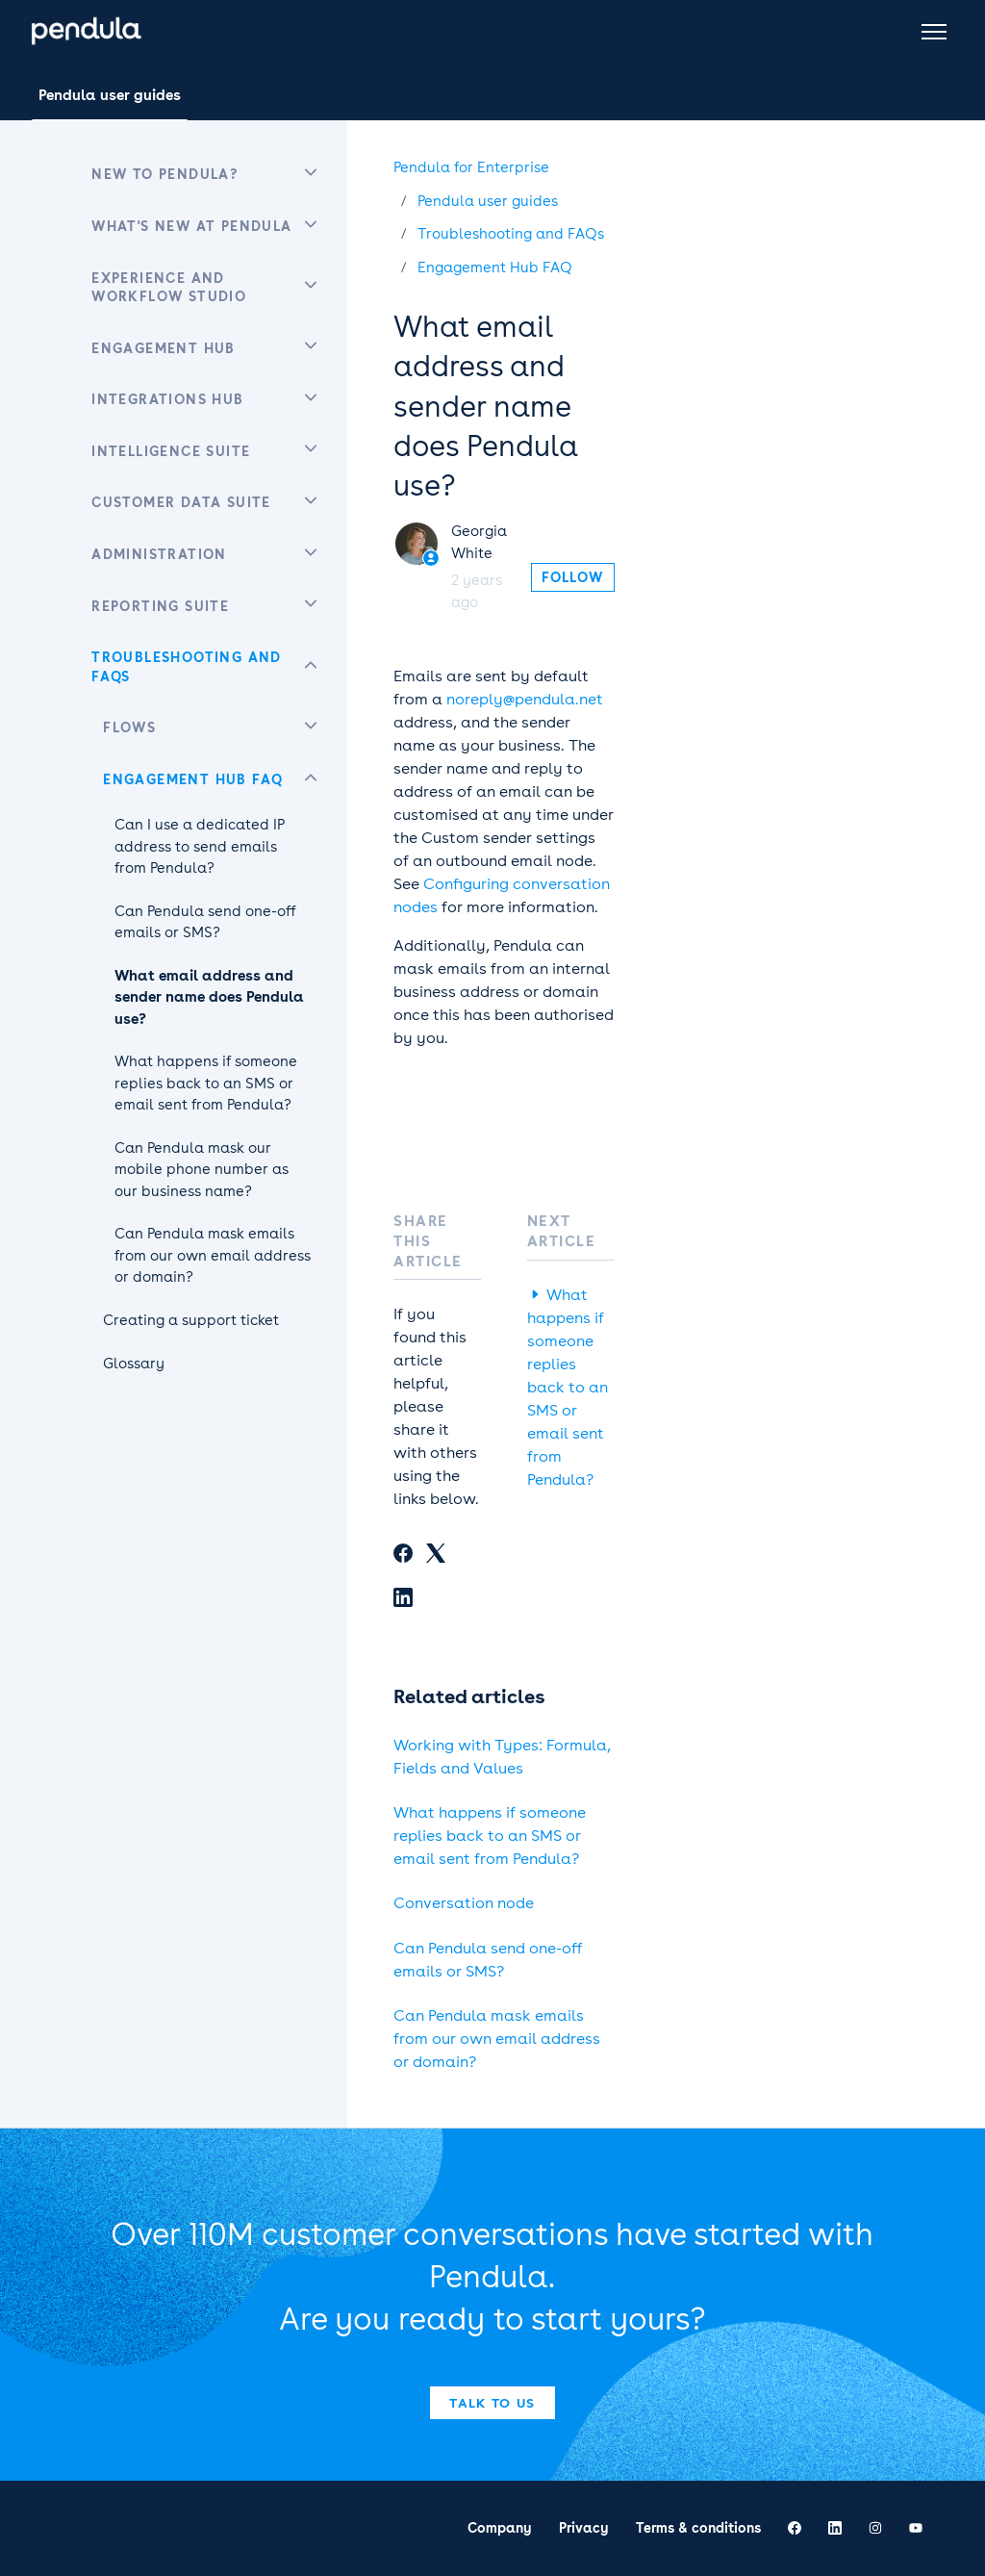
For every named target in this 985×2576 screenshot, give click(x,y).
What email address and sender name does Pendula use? (209, 997)
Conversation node (463, 1903)
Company (499, 2528)
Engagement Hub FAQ (494, 267)
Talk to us (492, 2402)
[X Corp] (435, 1556)
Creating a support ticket (191, 1320)
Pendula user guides (109, 95)
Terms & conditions (698, 2528)
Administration (159, 554)
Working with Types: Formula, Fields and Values (502, 1756)
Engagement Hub (163, 348)
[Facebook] (403, 1556)
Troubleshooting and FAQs (510, 233)
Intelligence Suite (170, 451)
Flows (129, 727)
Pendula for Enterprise (471, 167)
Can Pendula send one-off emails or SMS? (487, 1959)
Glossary (133, 1363)
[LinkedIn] (403, 1600)
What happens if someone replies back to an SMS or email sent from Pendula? (567, 1387)
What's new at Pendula (191, 226)
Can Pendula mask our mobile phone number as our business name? (201, 1169)
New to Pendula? (164, 174)
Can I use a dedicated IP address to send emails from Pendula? (199, 846)
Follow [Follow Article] (572, 577)
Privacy (584, 2528)
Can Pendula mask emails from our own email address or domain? (496, 2038)
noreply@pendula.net (524, 699)
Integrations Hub (167, 399)
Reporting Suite (160, 606)
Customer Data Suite (181, 502)
